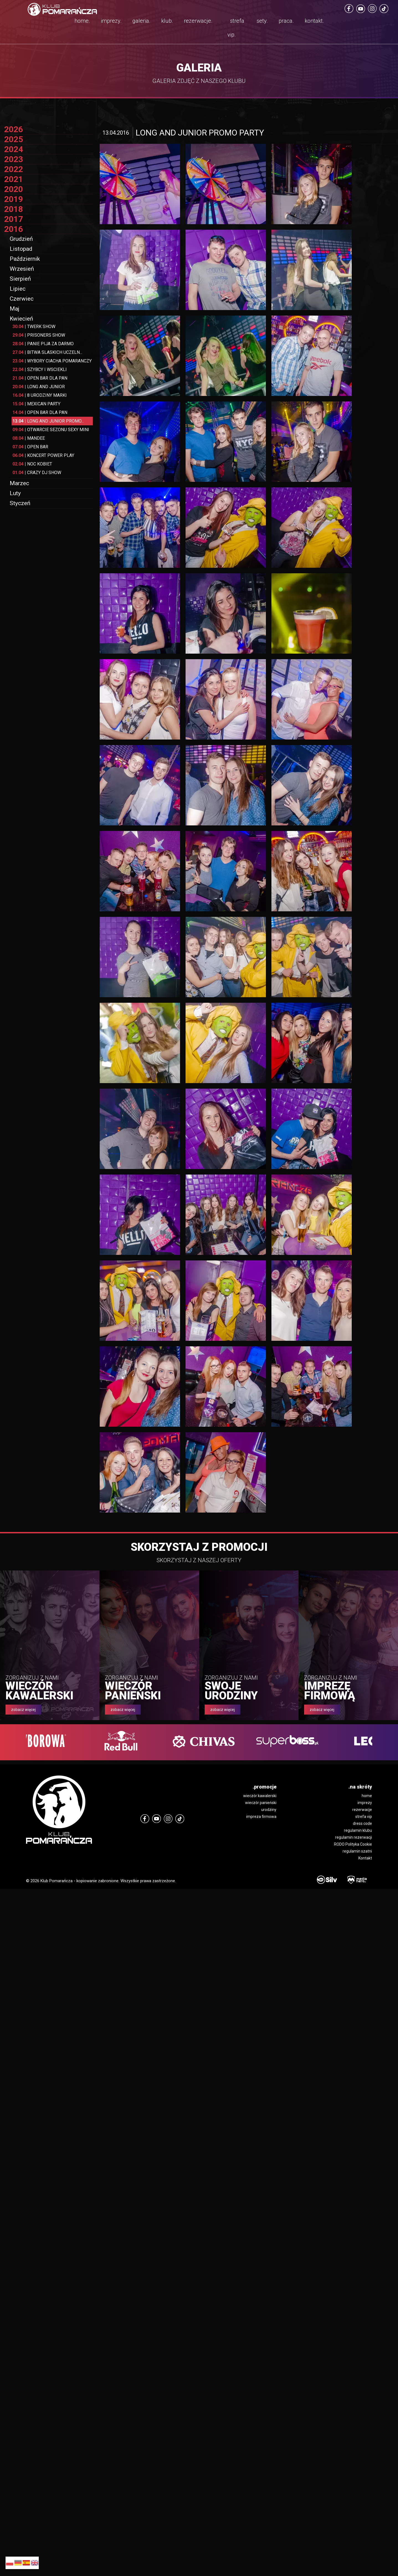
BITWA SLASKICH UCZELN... (47, 352)
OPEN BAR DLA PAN (39, 378)
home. (82, 20)
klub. (167, 20)
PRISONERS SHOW (38, 335)
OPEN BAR (30, 446)
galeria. (141, 20)
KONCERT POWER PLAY (43, 455)
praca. (286, 20)
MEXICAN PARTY (36, 403)
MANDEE (28, 438)
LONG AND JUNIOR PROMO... (48, 421)
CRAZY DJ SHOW (36, 472)
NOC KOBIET (32, 464)
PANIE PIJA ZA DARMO (43, 343)
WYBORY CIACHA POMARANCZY (52, 361)
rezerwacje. (198, 20)
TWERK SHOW (33, 326)
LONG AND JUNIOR (38, 386)
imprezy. (111, 20)
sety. (262, 20)
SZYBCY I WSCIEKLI (39, 369)
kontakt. (314, 20)
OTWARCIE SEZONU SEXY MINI (50, 429)
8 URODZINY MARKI (39, 395)
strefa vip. (235, 27)
